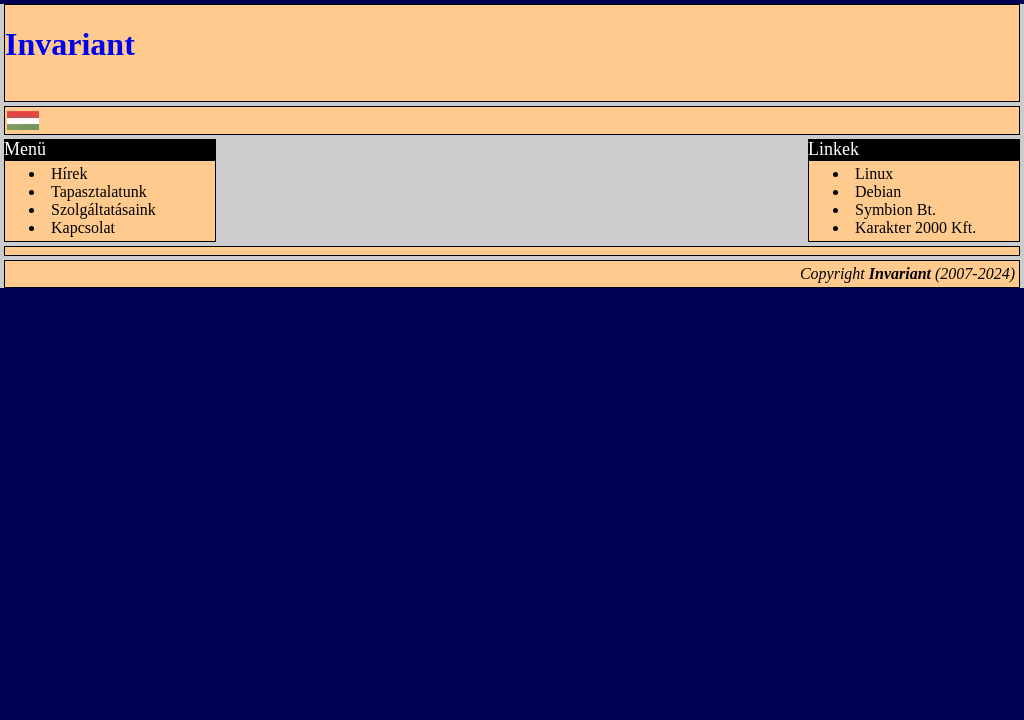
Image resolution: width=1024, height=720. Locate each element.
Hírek (69, 173)
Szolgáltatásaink (103, 209)
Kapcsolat (83, 227)
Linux (874, 173)
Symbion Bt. (895, 209)
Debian (878, 191)
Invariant (70, 44)
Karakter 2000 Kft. (915, 227)
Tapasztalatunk (99, 191)
